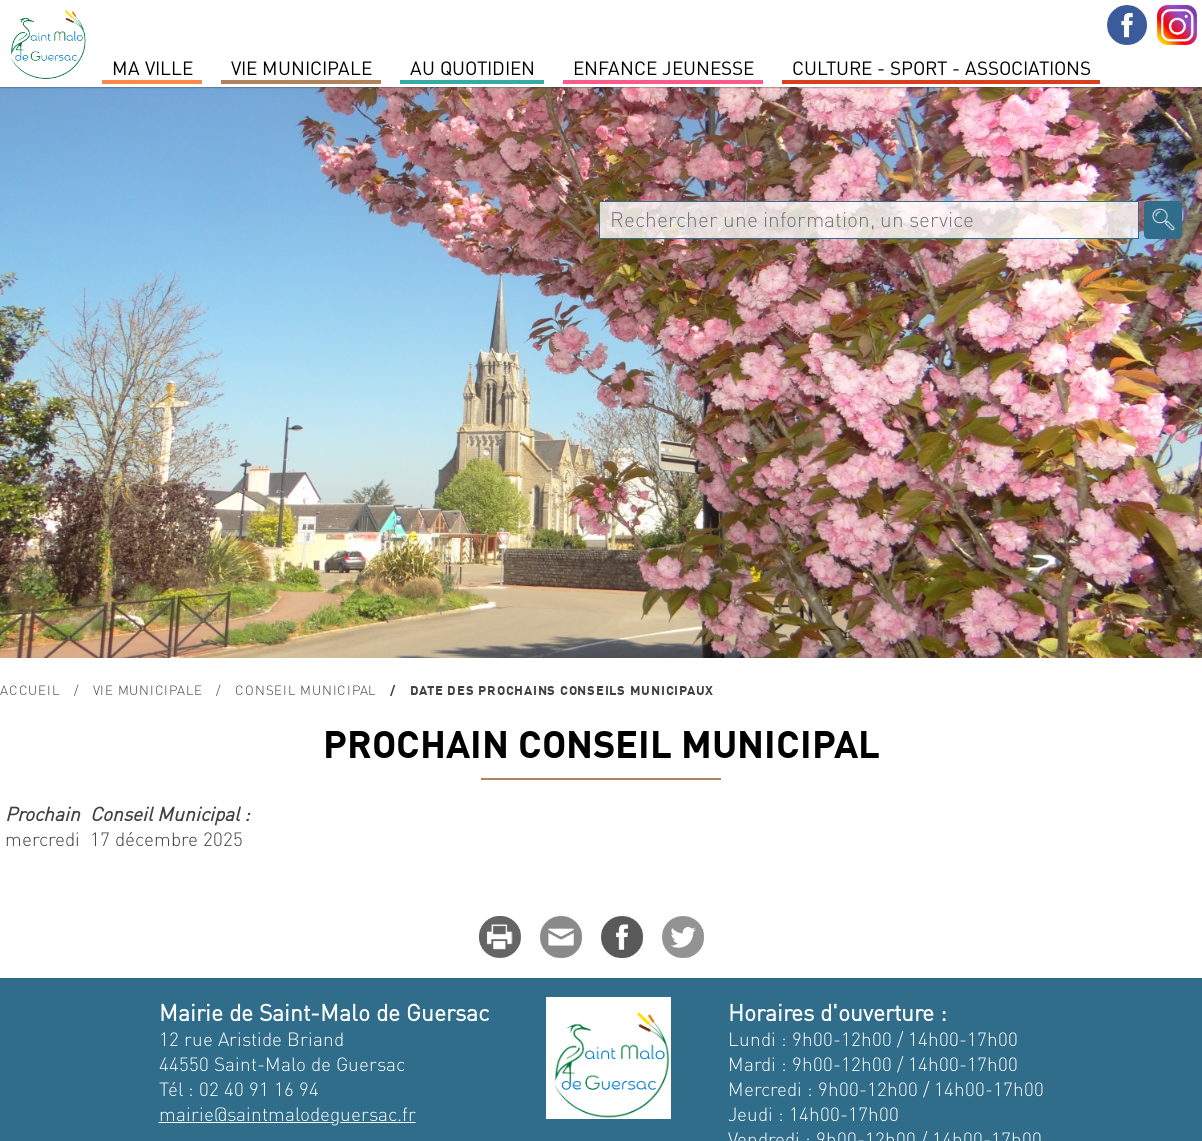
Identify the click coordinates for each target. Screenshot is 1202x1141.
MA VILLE (152, 67)
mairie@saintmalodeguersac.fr (287, 1113)
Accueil (30, 689)
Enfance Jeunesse (663, 67)
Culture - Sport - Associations (941, 67)
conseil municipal (306, 689)
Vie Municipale (301, 67)
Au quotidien (472, 67)
